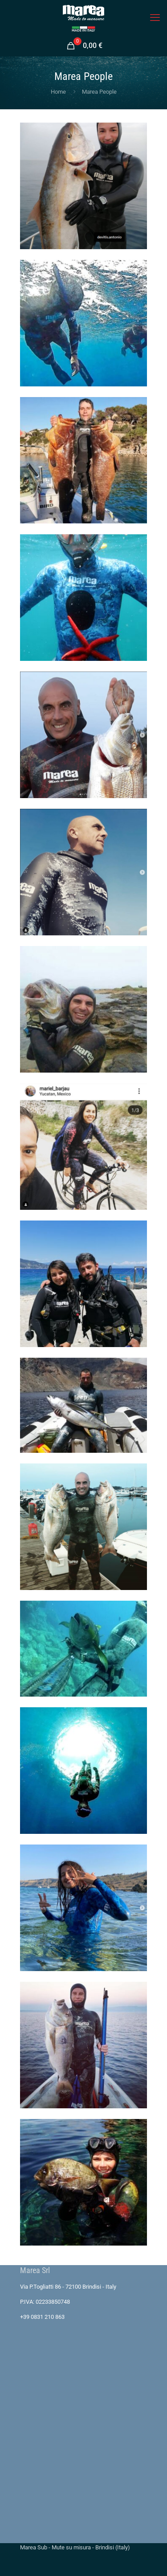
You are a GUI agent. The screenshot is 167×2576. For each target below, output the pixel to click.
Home (58, 91)
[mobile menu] (155, 17)
